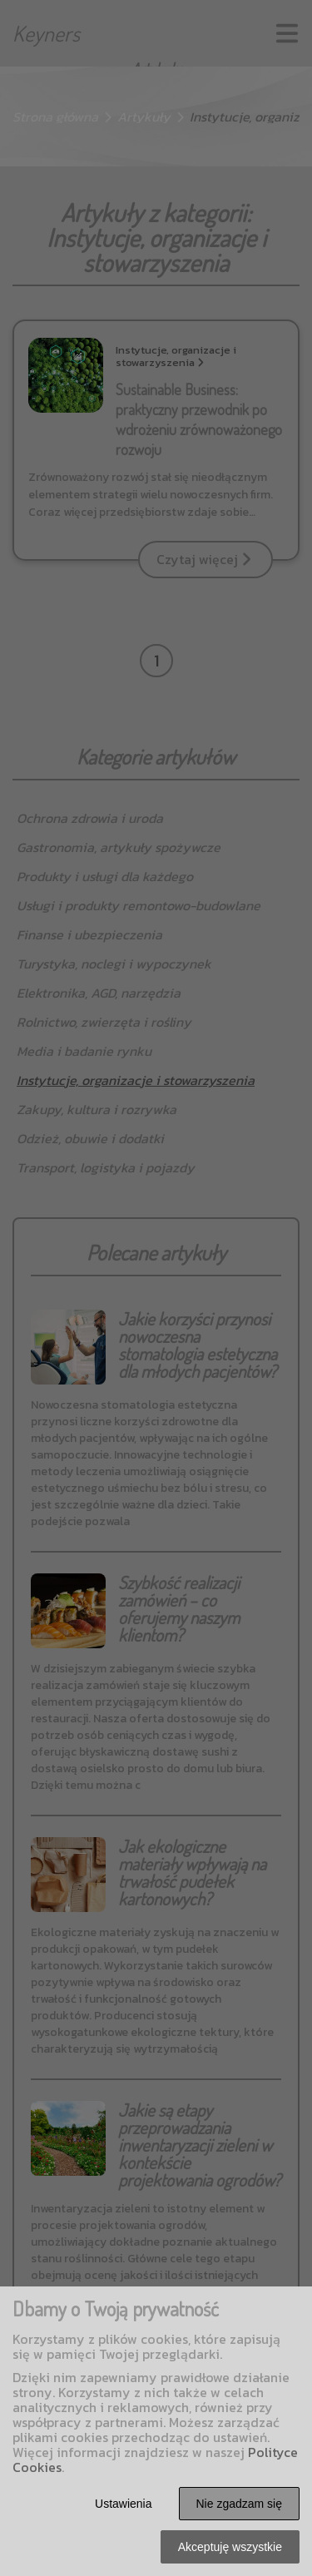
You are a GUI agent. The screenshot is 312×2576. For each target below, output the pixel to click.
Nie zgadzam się (239, 2503)
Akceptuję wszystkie (230, 2547)
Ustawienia (123, 2503)
